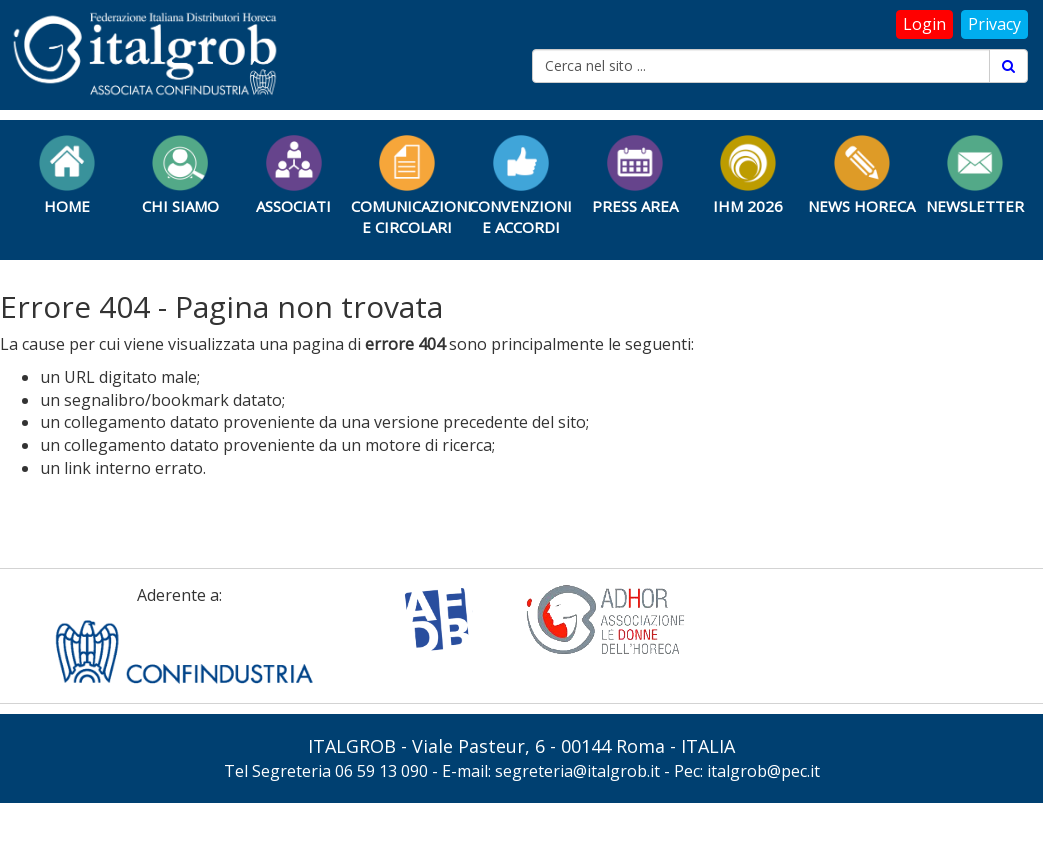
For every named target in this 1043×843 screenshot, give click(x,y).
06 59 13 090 (381, 771)
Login (924, 24)
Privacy (994, 24)
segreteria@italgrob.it (577, 771)
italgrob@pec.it (763, 771)
